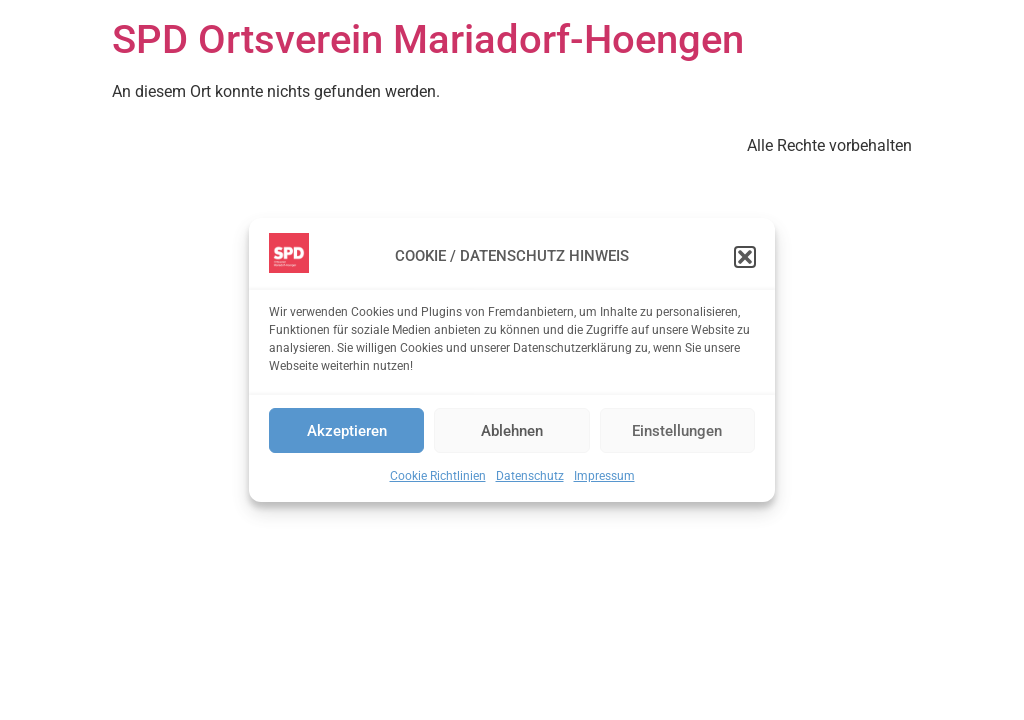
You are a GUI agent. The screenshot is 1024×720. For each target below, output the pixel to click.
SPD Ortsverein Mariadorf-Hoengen (428, 39)
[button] (745, 257)
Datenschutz (530, 476)
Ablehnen (512, 431)
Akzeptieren (347, 431)
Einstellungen (677, 431)
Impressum (604, 476)
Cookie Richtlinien (438, 476)
